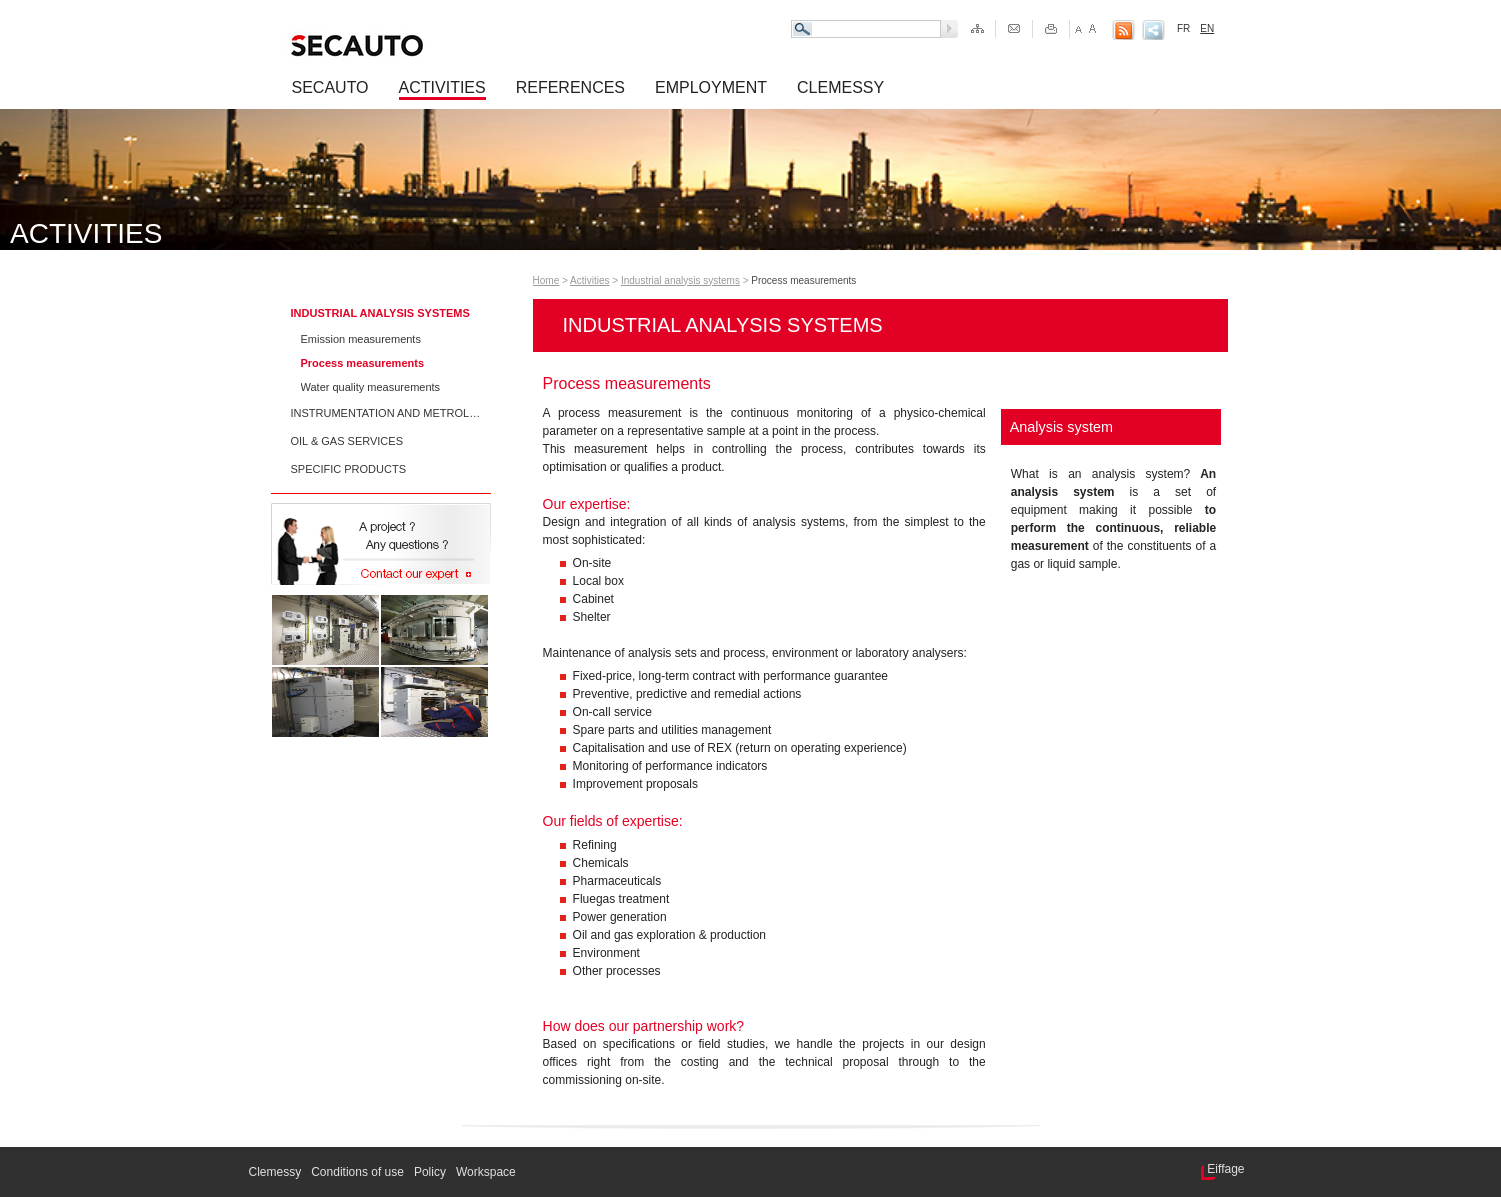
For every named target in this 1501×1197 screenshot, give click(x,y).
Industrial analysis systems (380, 313)
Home (546, 280)
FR (1183, 28)
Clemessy (840, 87)
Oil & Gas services (347, 441)
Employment (711, 87)
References (570, 87)
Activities (442, 87)
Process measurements (363, 363)
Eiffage (1225, 1169)
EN (1207, 28)
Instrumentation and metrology (386, 413)
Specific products (349, 469)
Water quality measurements (371, 387)
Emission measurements (361, 339)
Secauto (330, 87)
